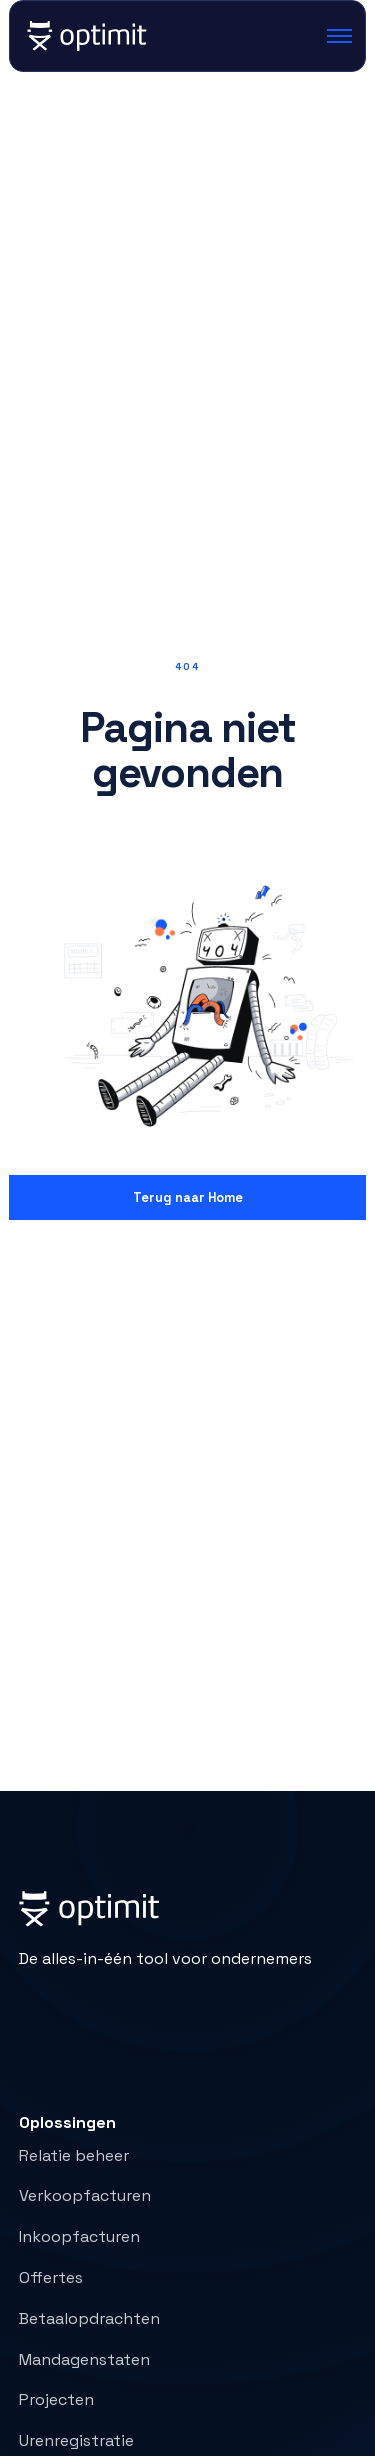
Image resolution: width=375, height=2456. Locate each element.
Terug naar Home (188, 1197)
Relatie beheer (74, 2155)
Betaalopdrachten (89, 2318)
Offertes (51, 2277)
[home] (86, 36)
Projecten (56, 2399)
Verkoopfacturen (85, 2195)
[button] (332, 36)
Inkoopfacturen (79, 2236)
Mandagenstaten (84, 2359)
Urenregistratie (76, 2440)
